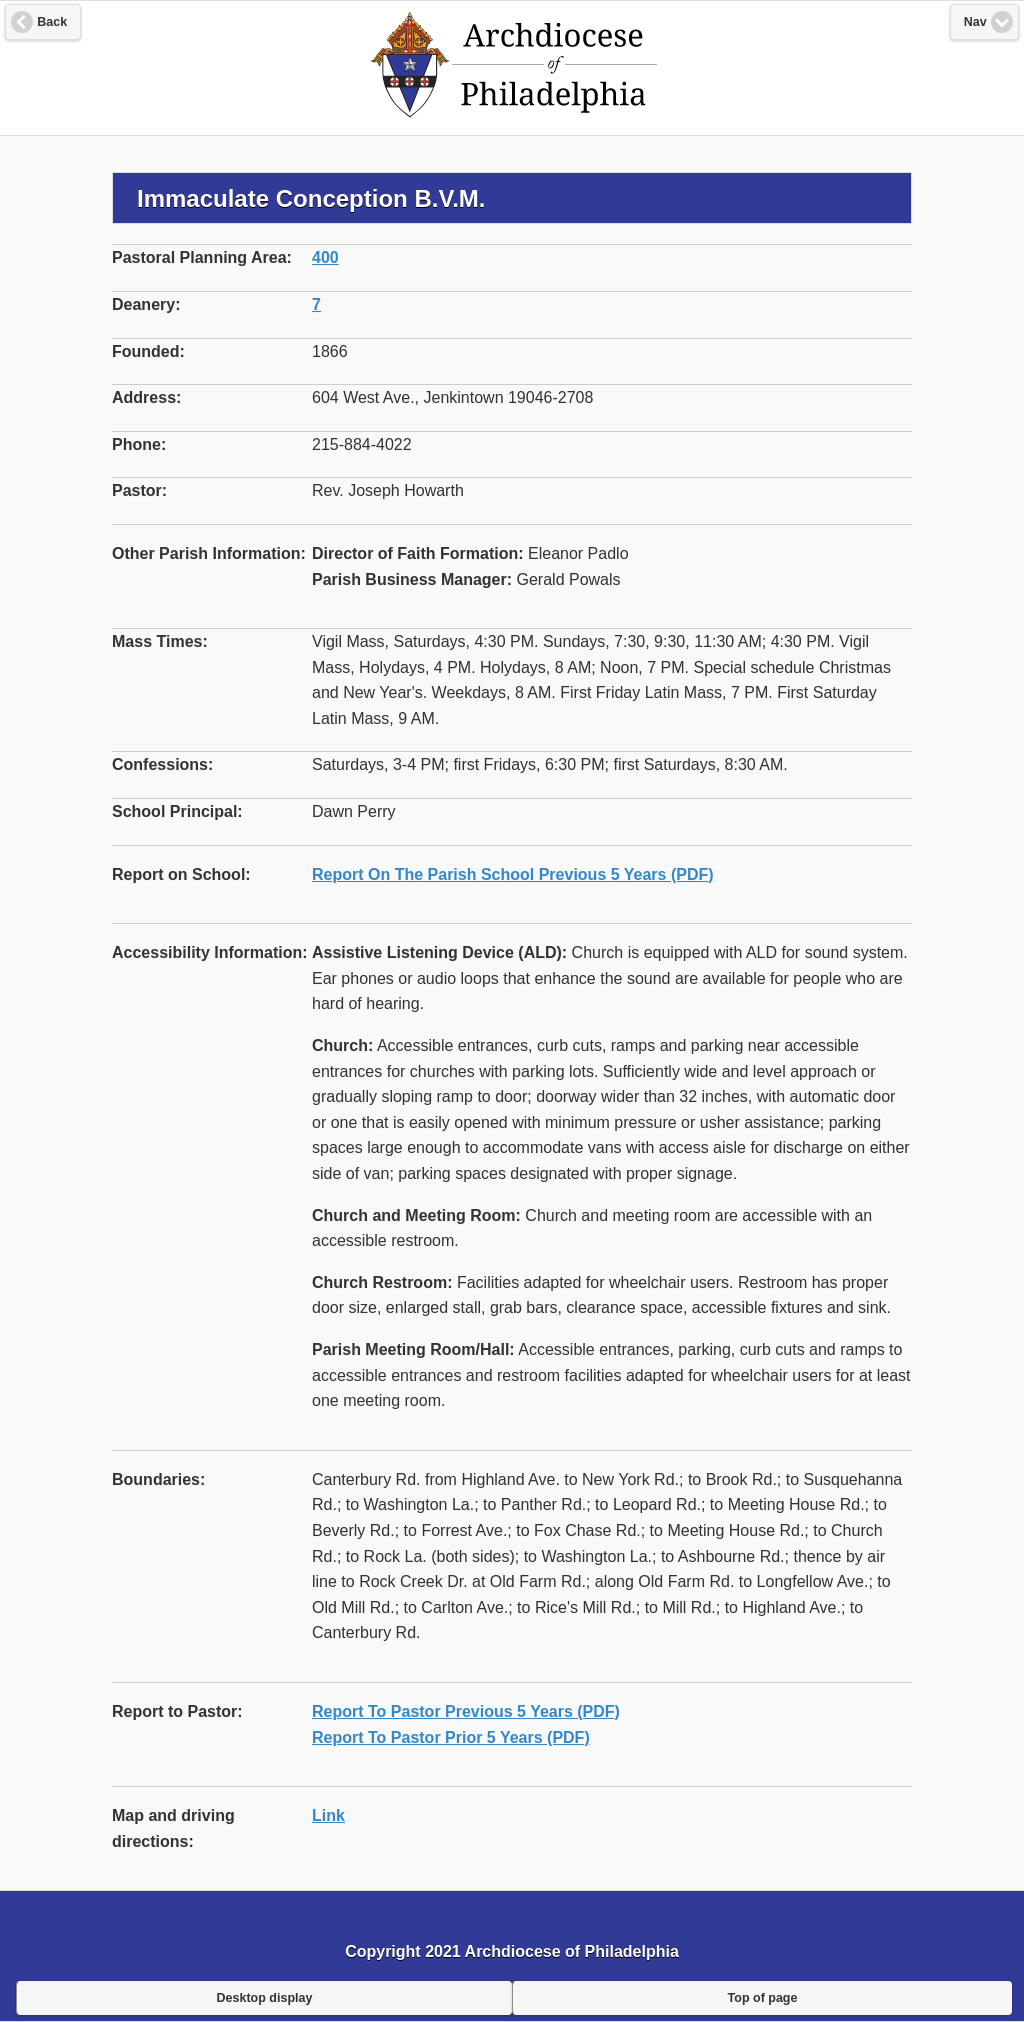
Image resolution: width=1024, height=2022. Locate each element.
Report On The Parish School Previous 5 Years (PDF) (513, 874)
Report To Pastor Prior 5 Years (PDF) (451, 1737)
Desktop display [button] (265, 1998)
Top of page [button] (763, 1998)
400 (325, 257)
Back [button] (52, 22)
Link (328, 1815)
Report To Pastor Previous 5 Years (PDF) (466, 1711)
